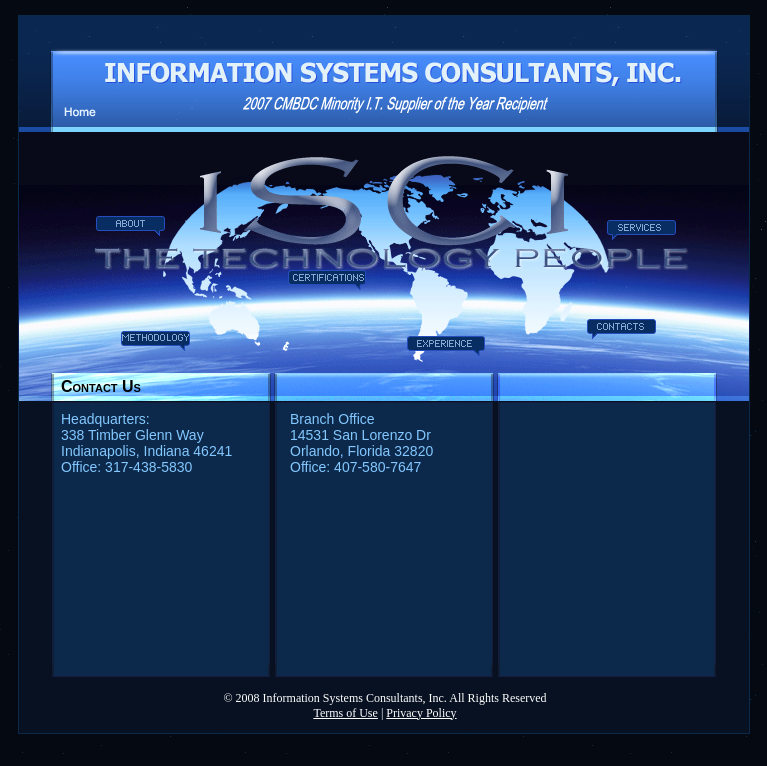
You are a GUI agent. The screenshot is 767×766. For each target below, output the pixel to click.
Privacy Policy (421, 713)
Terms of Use (345, 713)
